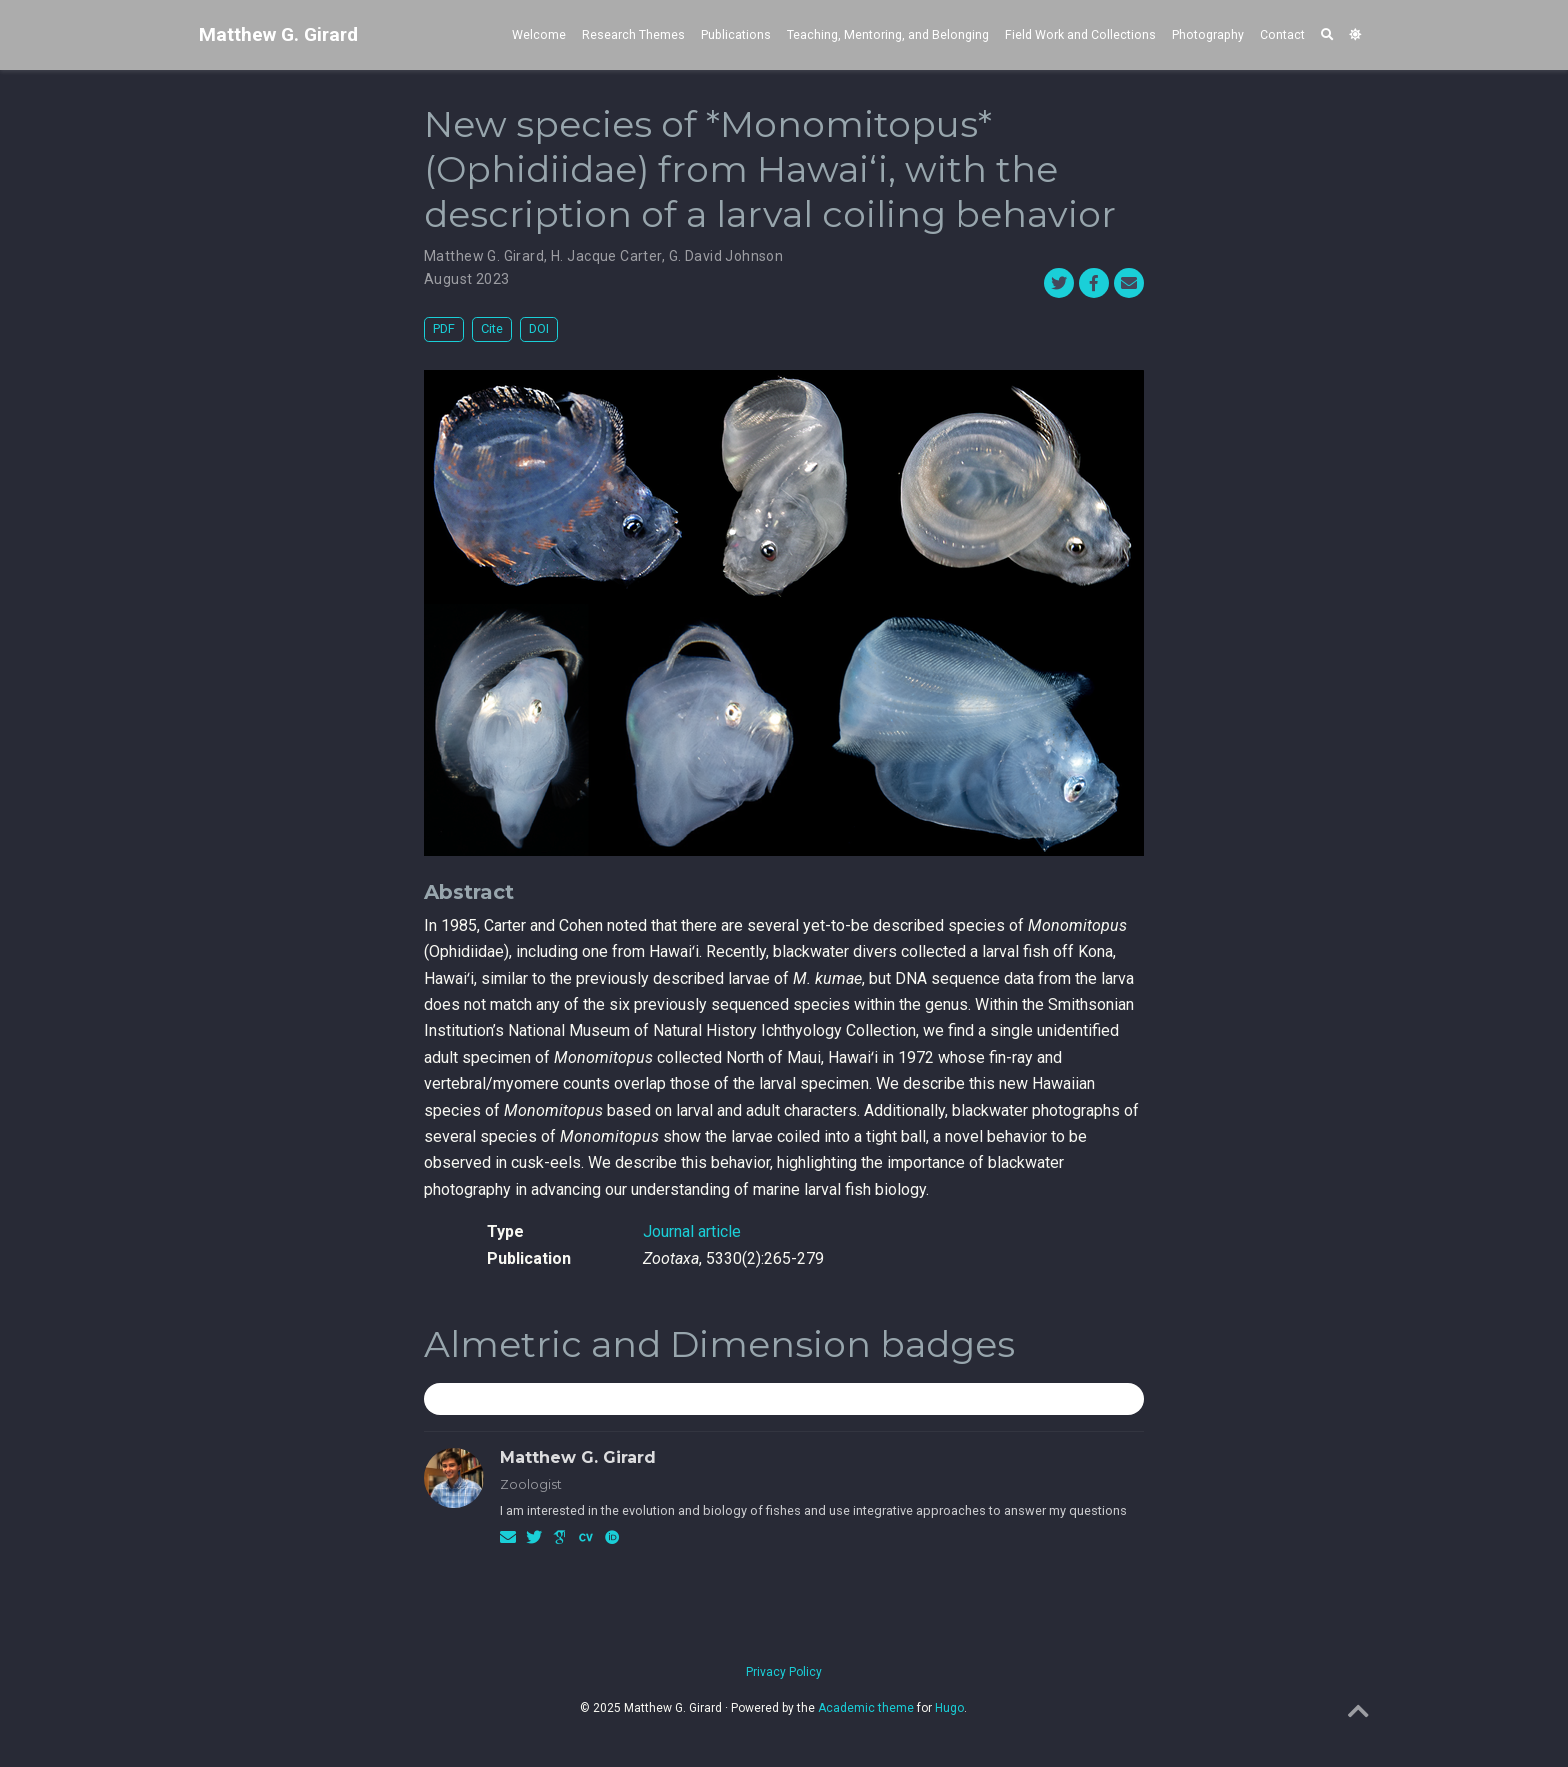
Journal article (692, 1231)
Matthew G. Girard (278, 34)
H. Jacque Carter (606, 256)
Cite (492, 328)
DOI (539, 328)
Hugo (949, 1708)
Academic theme (866, 1708)
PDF (444, 328)
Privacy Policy (784, 1672)
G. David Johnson (726, 256)
